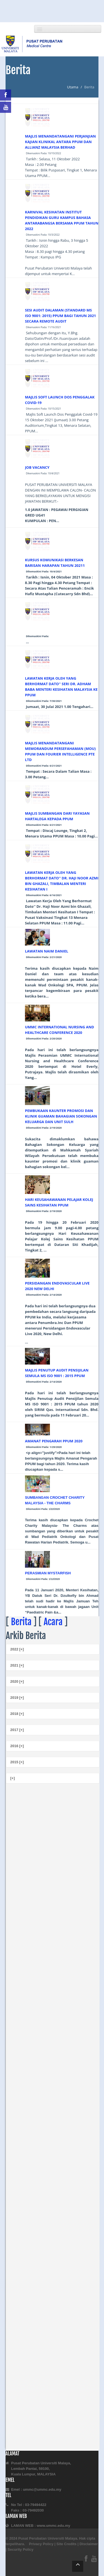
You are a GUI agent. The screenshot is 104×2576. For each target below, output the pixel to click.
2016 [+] (17, 1746)
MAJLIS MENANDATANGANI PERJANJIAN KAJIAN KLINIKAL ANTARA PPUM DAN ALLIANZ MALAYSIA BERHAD (60, 142)
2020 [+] (17, 1681)
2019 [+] (17, 1697)
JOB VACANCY (37, 467)
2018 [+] (17, 1714)
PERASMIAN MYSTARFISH (48, 1573)
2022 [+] (17, 1649)
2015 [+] (17, 1762)
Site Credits (67, 2544)
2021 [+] (17, 1665)
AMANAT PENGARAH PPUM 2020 (53, 1440)
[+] (12, 1778)
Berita (21, 1621)
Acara (53, 1621)
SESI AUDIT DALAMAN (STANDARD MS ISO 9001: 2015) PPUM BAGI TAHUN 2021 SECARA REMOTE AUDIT (60, 316)
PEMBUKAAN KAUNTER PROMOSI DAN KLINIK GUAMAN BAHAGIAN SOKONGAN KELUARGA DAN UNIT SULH (61, 1116)
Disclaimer (89, 2544)
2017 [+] (17, 1730)
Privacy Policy (41, 2544)
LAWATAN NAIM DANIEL (46, 951)
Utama (72, 86)
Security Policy (20, 2549)
